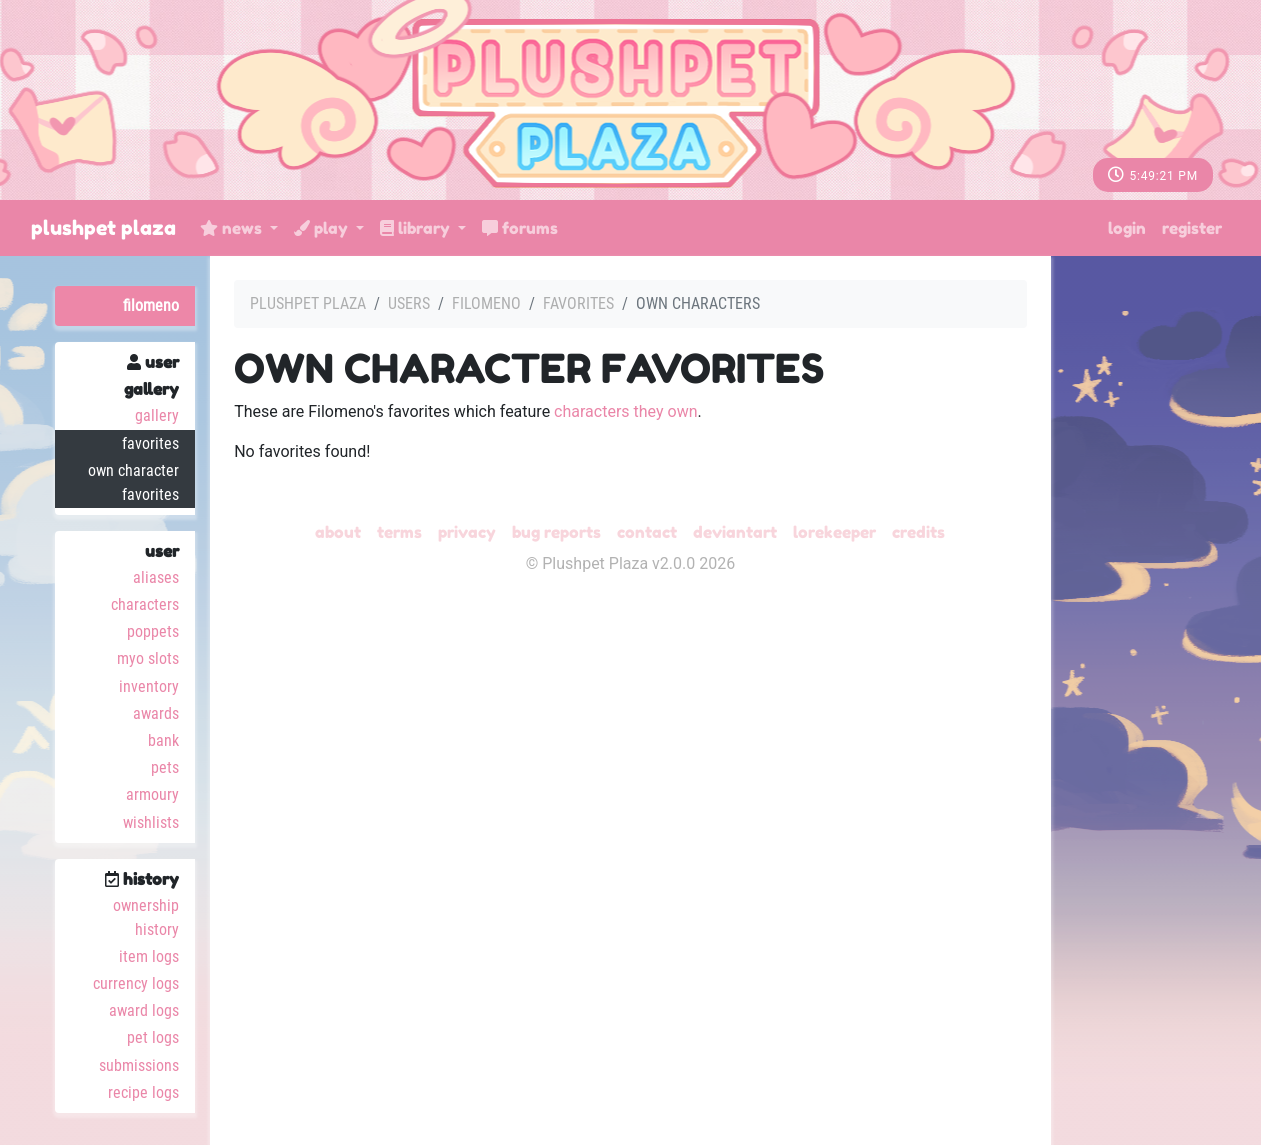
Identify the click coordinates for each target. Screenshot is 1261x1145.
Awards (156, 713)
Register (1192, 228)
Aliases (156, 577)
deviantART (735, 532)
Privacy (467, 532)
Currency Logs (136, 983)
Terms (399, 532)
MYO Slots (148, 658)
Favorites (150, 443)
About (338, 532)
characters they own (625, 411)
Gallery (157, 415)
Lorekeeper (834, 532)
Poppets (153, 631)
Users (409, 303)
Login (1127, 228)
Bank (163, 740)
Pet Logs (153, 1037)
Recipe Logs (143, 1092)
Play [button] (323, 228)
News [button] (233, 228)
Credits (918, 532)
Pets (165, 767)
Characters (145, 604)
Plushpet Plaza (103, 228)
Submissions (139, 1065)
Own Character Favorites (133, 482)
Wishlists (151, 822)
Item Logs (149, 956)
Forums (520, 228)
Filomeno (151, 305)
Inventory (149, 686)
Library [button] (417, 228)
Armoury (152, 794)
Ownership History (146, 917)
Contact (647, 532)
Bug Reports (556, 532)
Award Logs (144, 1010)
